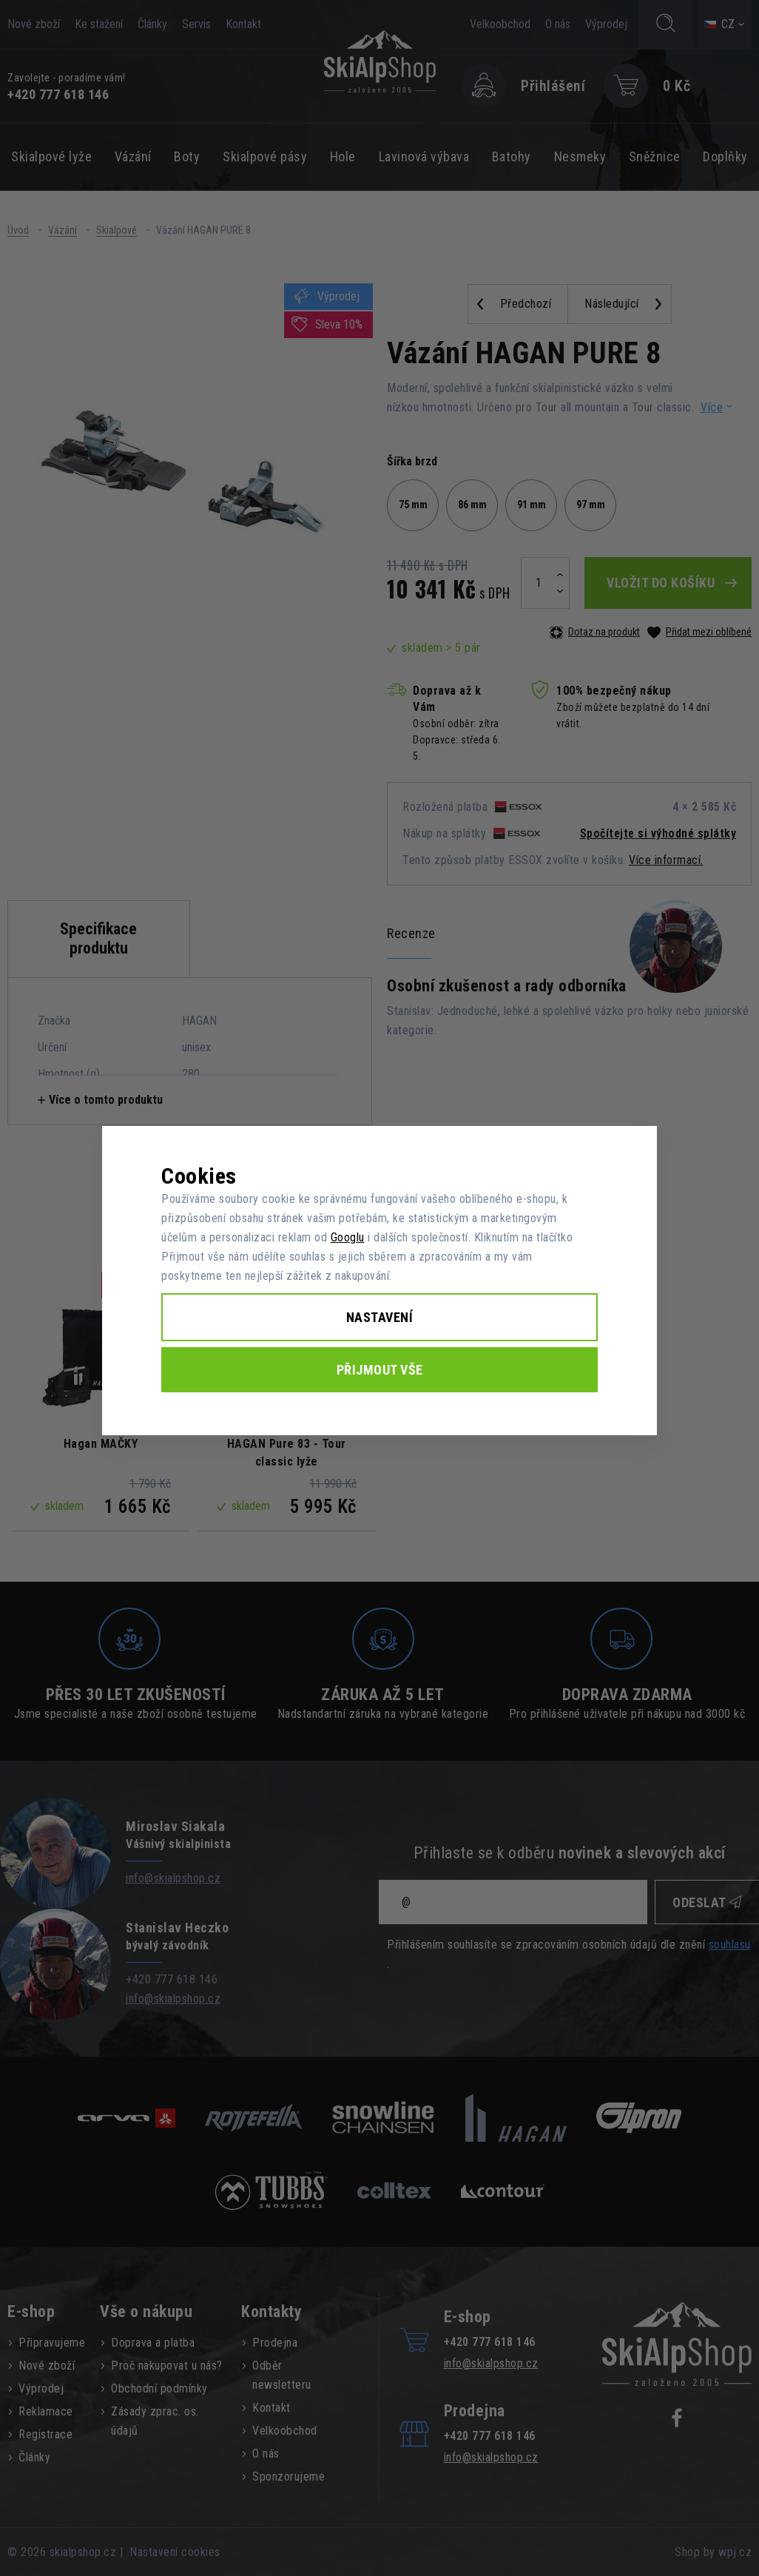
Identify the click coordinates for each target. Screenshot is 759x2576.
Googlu (348, 1237)
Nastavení (380, 1317)
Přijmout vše (380, 1370)
